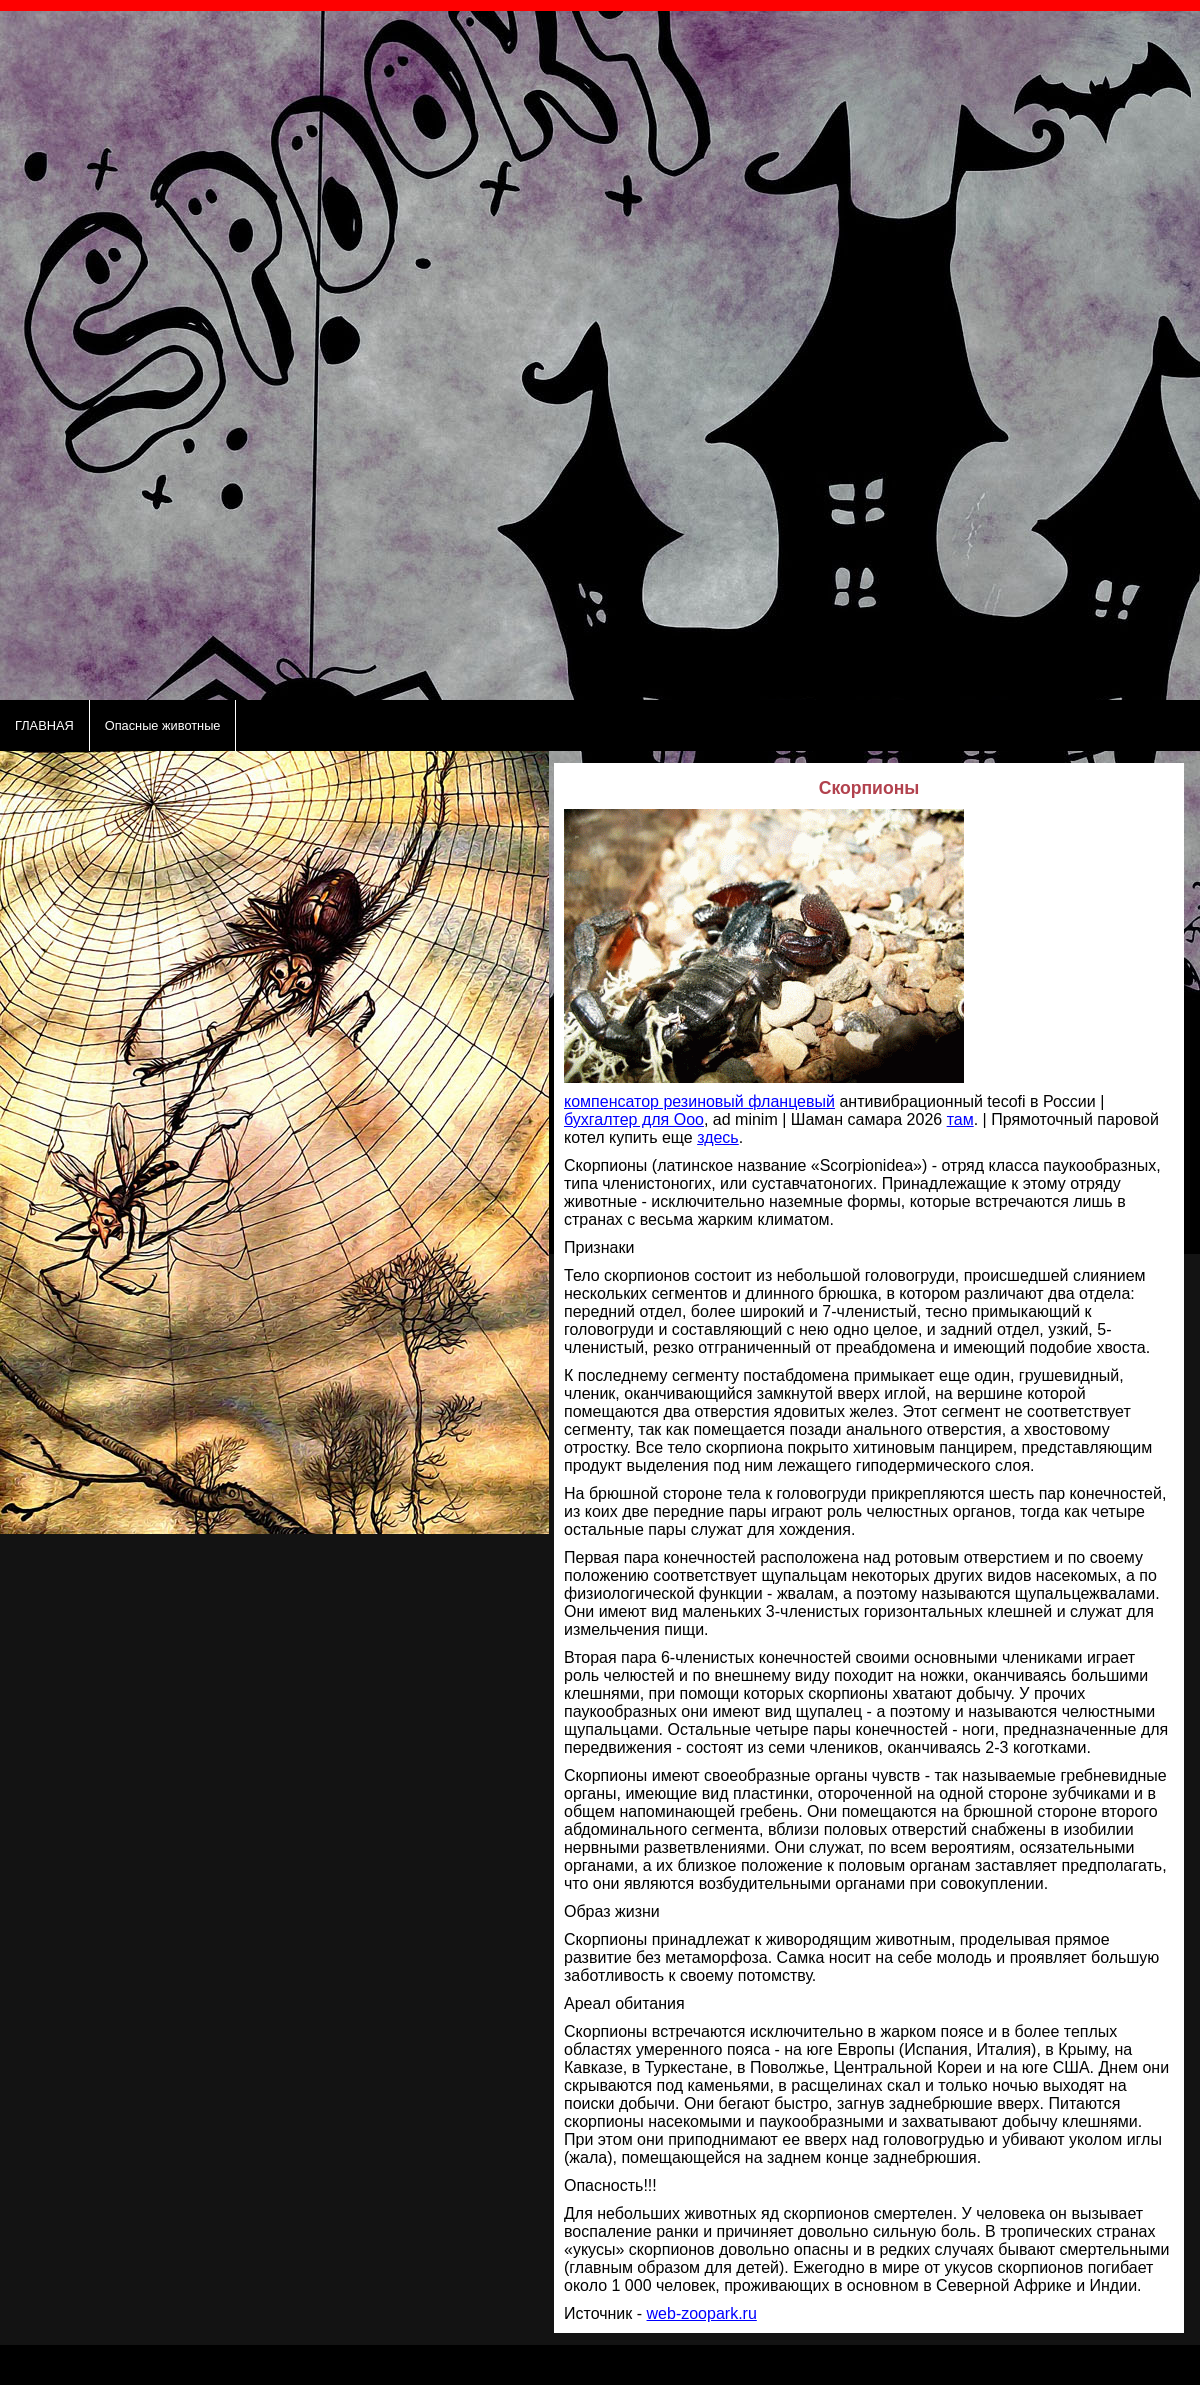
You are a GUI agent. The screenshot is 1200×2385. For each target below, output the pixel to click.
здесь (718, 1137)
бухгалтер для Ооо (634, 1119)
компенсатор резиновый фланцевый (699, 1101)
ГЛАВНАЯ (44, 725)
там (960, 1119)
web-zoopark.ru (702, 2313)
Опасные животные (163, 725)
